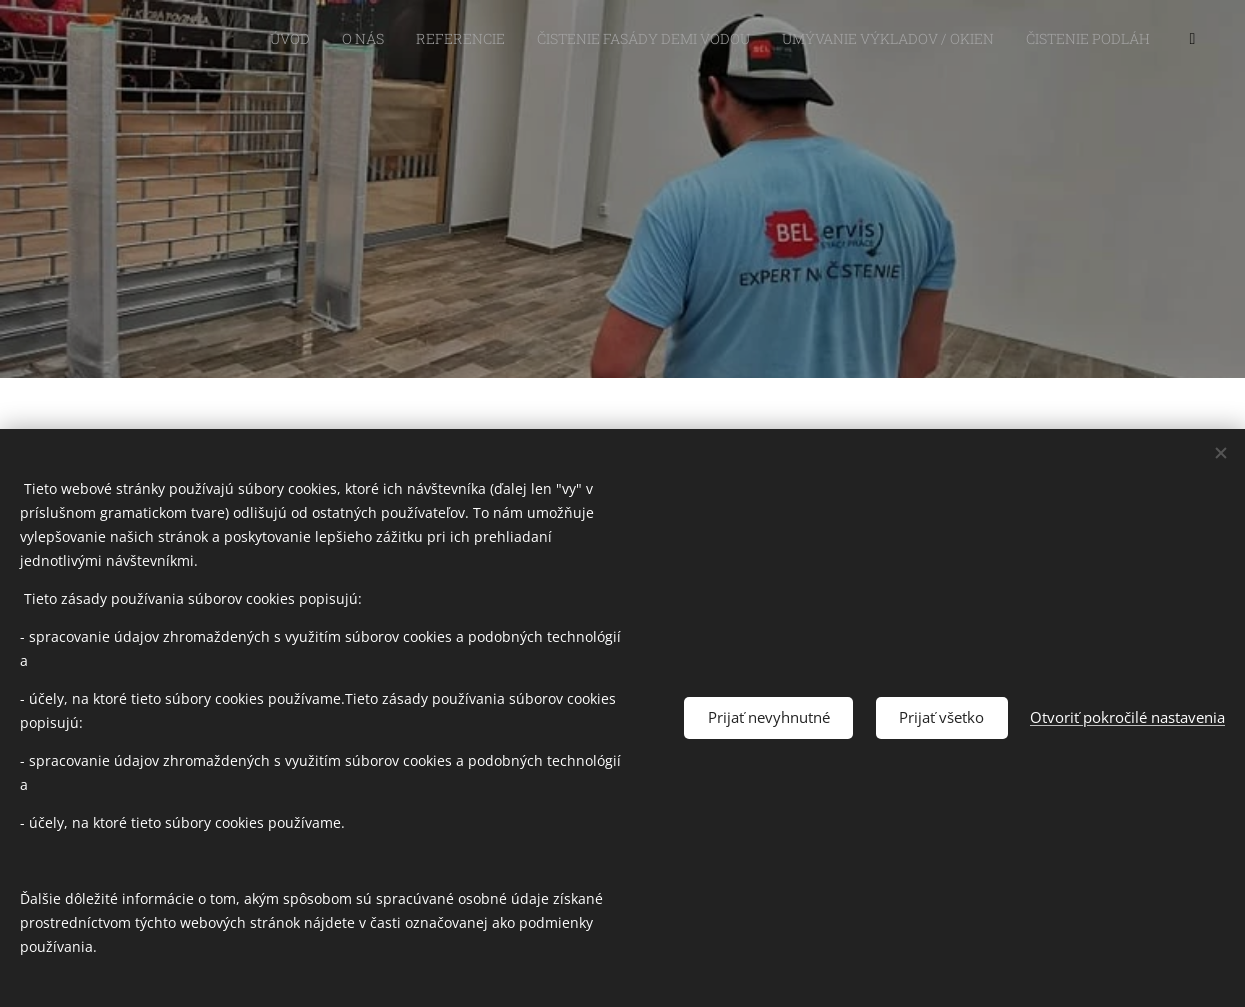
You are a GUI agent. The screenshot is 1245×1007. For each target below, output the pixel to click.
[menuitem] (826, 41)
